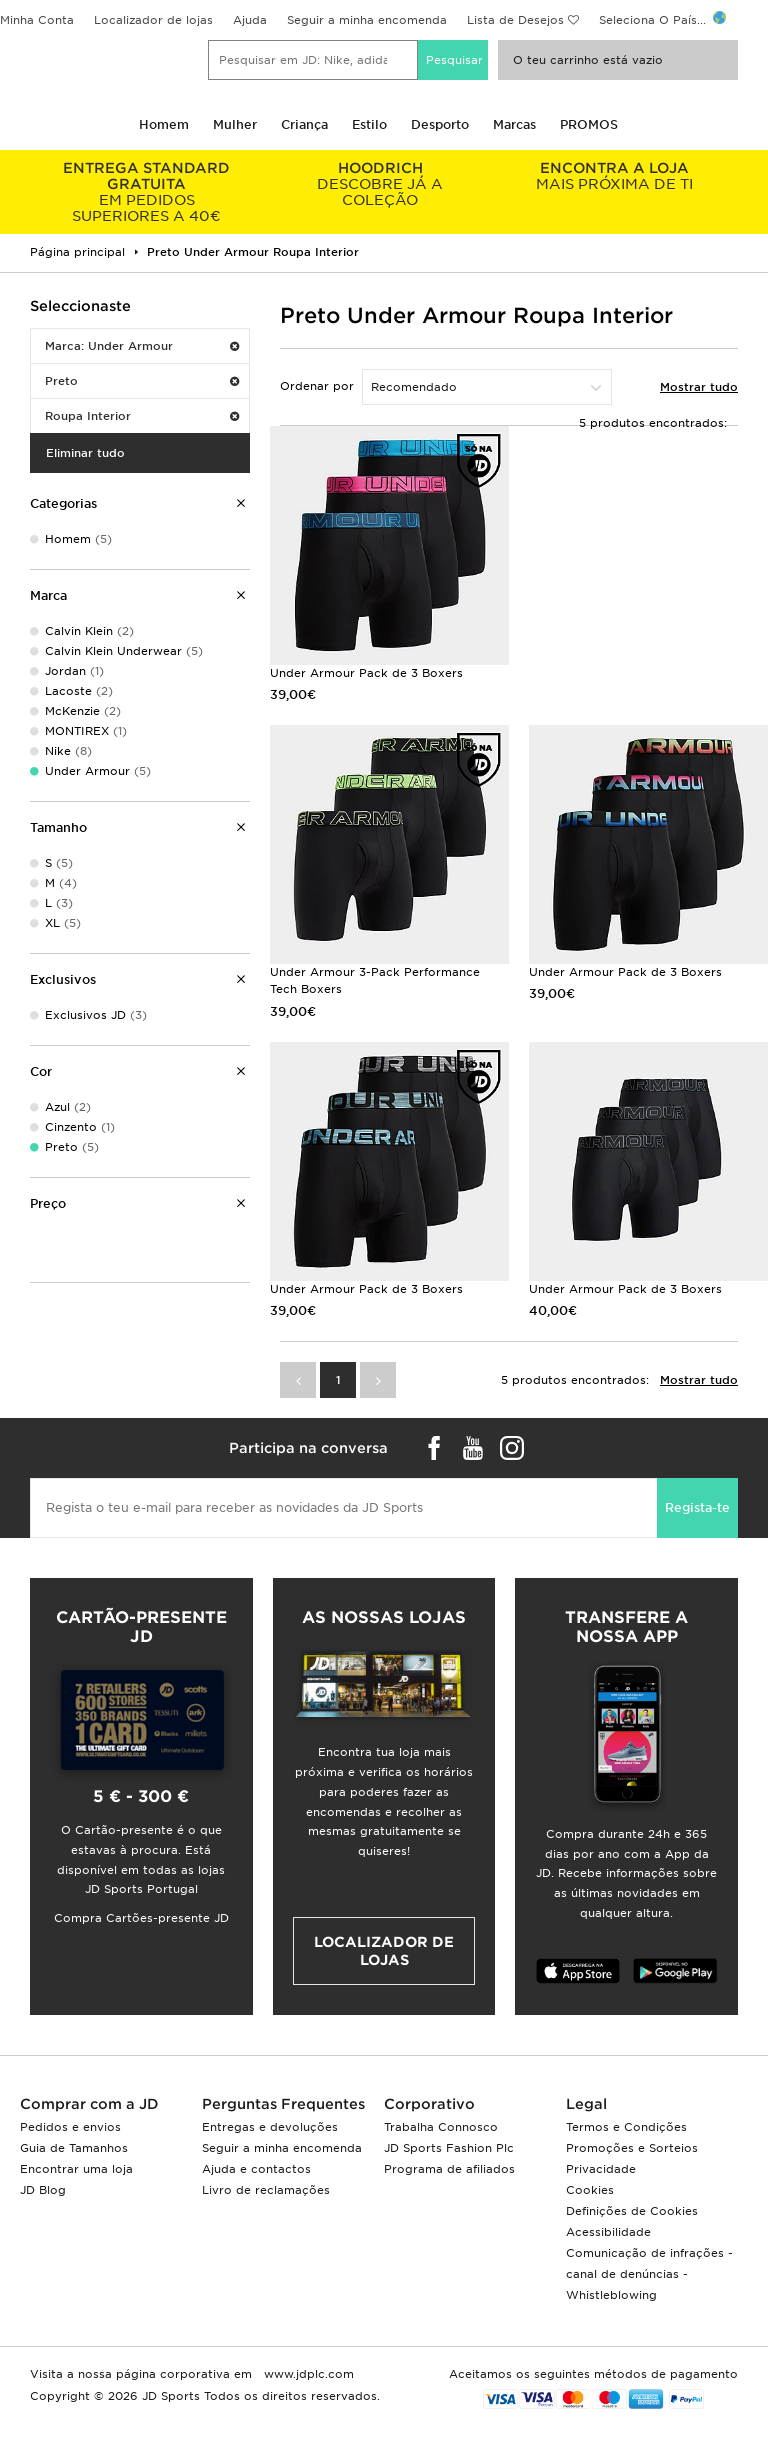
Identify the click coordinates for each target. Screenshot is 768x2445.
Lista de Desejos (515, 20)
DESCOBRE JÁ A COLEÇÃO (381, 184)
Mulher (235, 124)
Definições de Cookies (632, 2211)
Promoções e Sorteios (632, 2148)
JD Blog (43, 2190)
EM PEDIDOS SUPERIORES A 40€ (147, 192)
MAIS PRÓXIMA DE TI (614, 176)
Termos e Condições (626, 2127)
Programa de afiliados (449, 2169)
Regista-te (697, 1507)
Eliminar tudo (85, 453)
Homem (164, 124)
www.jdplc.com (307, 2374)
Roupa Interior (142, 416)
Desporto (440, 124)
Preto (142, 381)
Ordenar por (317, 386)
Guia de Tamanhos (74, 2148)
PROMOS (589, 124)
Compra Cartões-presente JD (141, 1918)
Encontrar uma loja (76, 2169)
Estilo (369, 124)
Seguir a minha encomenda (367, 20)
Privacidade (601, 2169)
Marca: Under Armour (142, 346)
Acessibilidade (608, 2232)
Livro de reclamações (266, 2190)
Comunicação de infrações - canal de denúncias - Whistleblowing (649, 2274)
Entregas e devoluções (270, 2127)
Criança (304, 124)
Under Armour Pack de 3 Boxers (366, 673)
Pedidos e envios (70, 2127)
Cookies (590, 2190)
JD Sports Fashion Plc (449, 2148)
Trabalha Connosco (441, 2127)
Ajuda (250, 20)
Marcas (514, 124)
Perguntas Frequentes (283, 2104)
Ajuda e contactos (256, 2169)
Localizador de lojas (153, 20)
